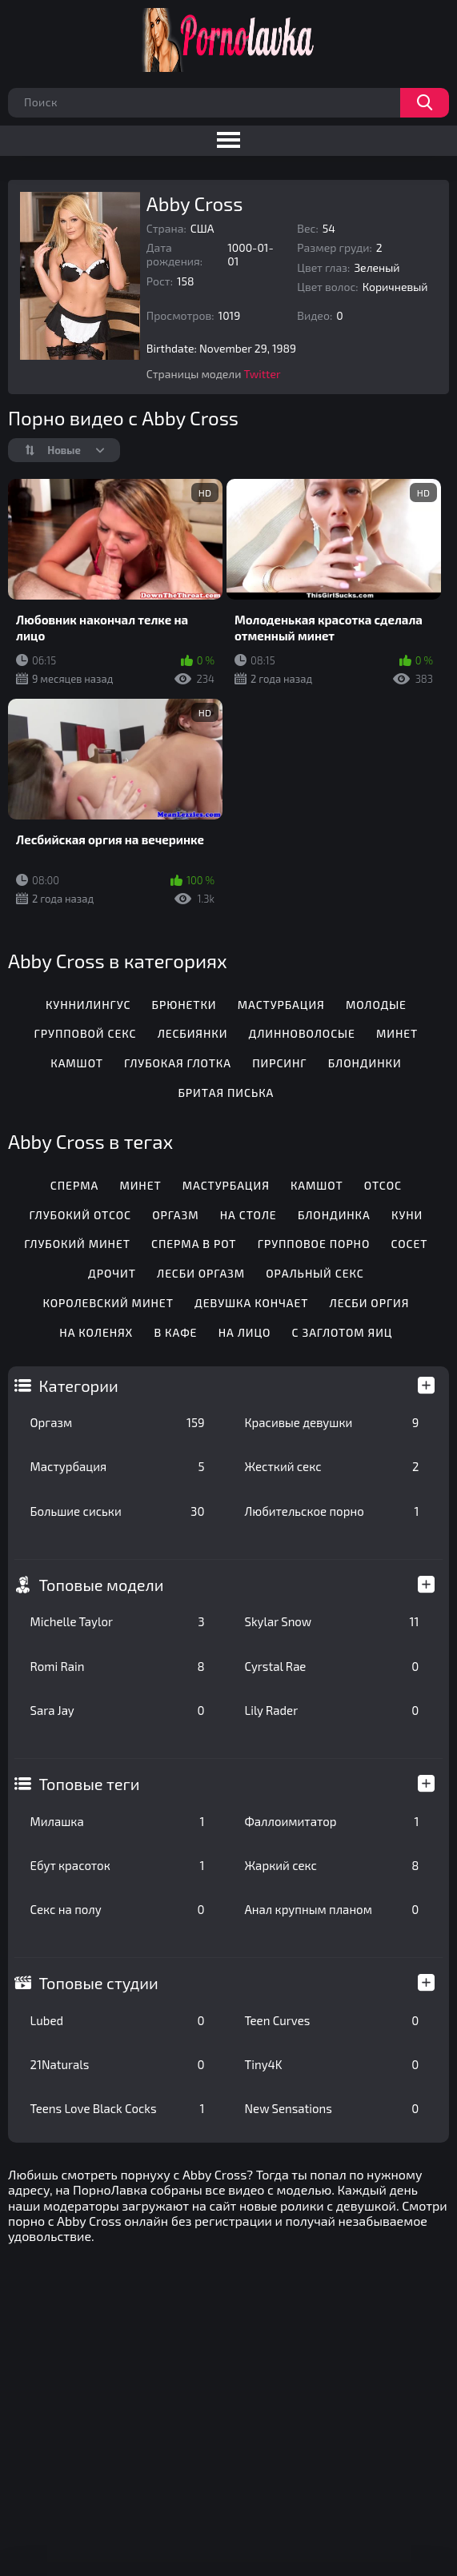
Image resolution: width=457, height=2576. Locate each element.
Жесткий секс (332, 1466)
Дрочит (112, 1273)
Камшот (76, 1063)
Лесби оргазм (201, 1273)
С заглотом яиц (342, 1332)
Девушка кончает (251, 1303)
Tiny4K (332, 2064)
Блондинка (334, 1215)
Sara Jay (117, 1710)
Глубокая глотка (177, 1063)
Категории (78, 1385)
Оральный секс (314, 1273)
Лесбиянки (193, 1033)
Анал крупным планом (332, 1909)
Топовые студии (98, 1982)
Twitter (262, 374)
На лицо (244, 1332)
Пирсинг (279, 1063)
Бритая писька (226, 1092)
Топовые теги (89, 1783)
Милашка (117, 1821)
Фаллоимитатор (332, 1821)
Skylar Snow (332, 1621)
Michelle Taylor (117, 1621)
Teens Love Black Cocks (117, 2108)
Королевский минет (107, 1303)
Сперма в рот (193, 1243)
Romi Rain (117, 1666)
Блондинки (365, 1063)
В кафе (175, 1332)
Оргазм (117, 1422)
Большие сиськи (117, 1511)
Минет (397, 1033)
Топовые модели (101, 1584)
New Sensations (332, 2108)
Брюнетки (184, 1004)
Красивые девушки (332, 1422)
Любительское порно (332, 1511)
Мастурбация (117, 1466)
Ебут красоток (117, 1865)
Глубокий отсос (80, 1215)
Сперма (74, 1185)
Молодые (376, 1004)
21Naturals (117, 2064)
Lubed (117, 2020)
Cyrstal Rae (332, 1666)
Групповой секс (85, 1033)
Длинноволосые (302, 1033)
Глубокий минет (77, 1243)
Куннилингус (88, 1004)
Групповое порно (314, 1243)
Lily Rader (332, 1710)
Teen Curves (332, 2020)
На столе (248, 1215)
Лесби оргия (370, 1303)
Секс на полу (117, 1909)
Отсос (383, 1185)
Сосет (409, 1243)
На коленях (96, 1332)
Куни (407, 1215)
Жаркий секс (332, 1865)
